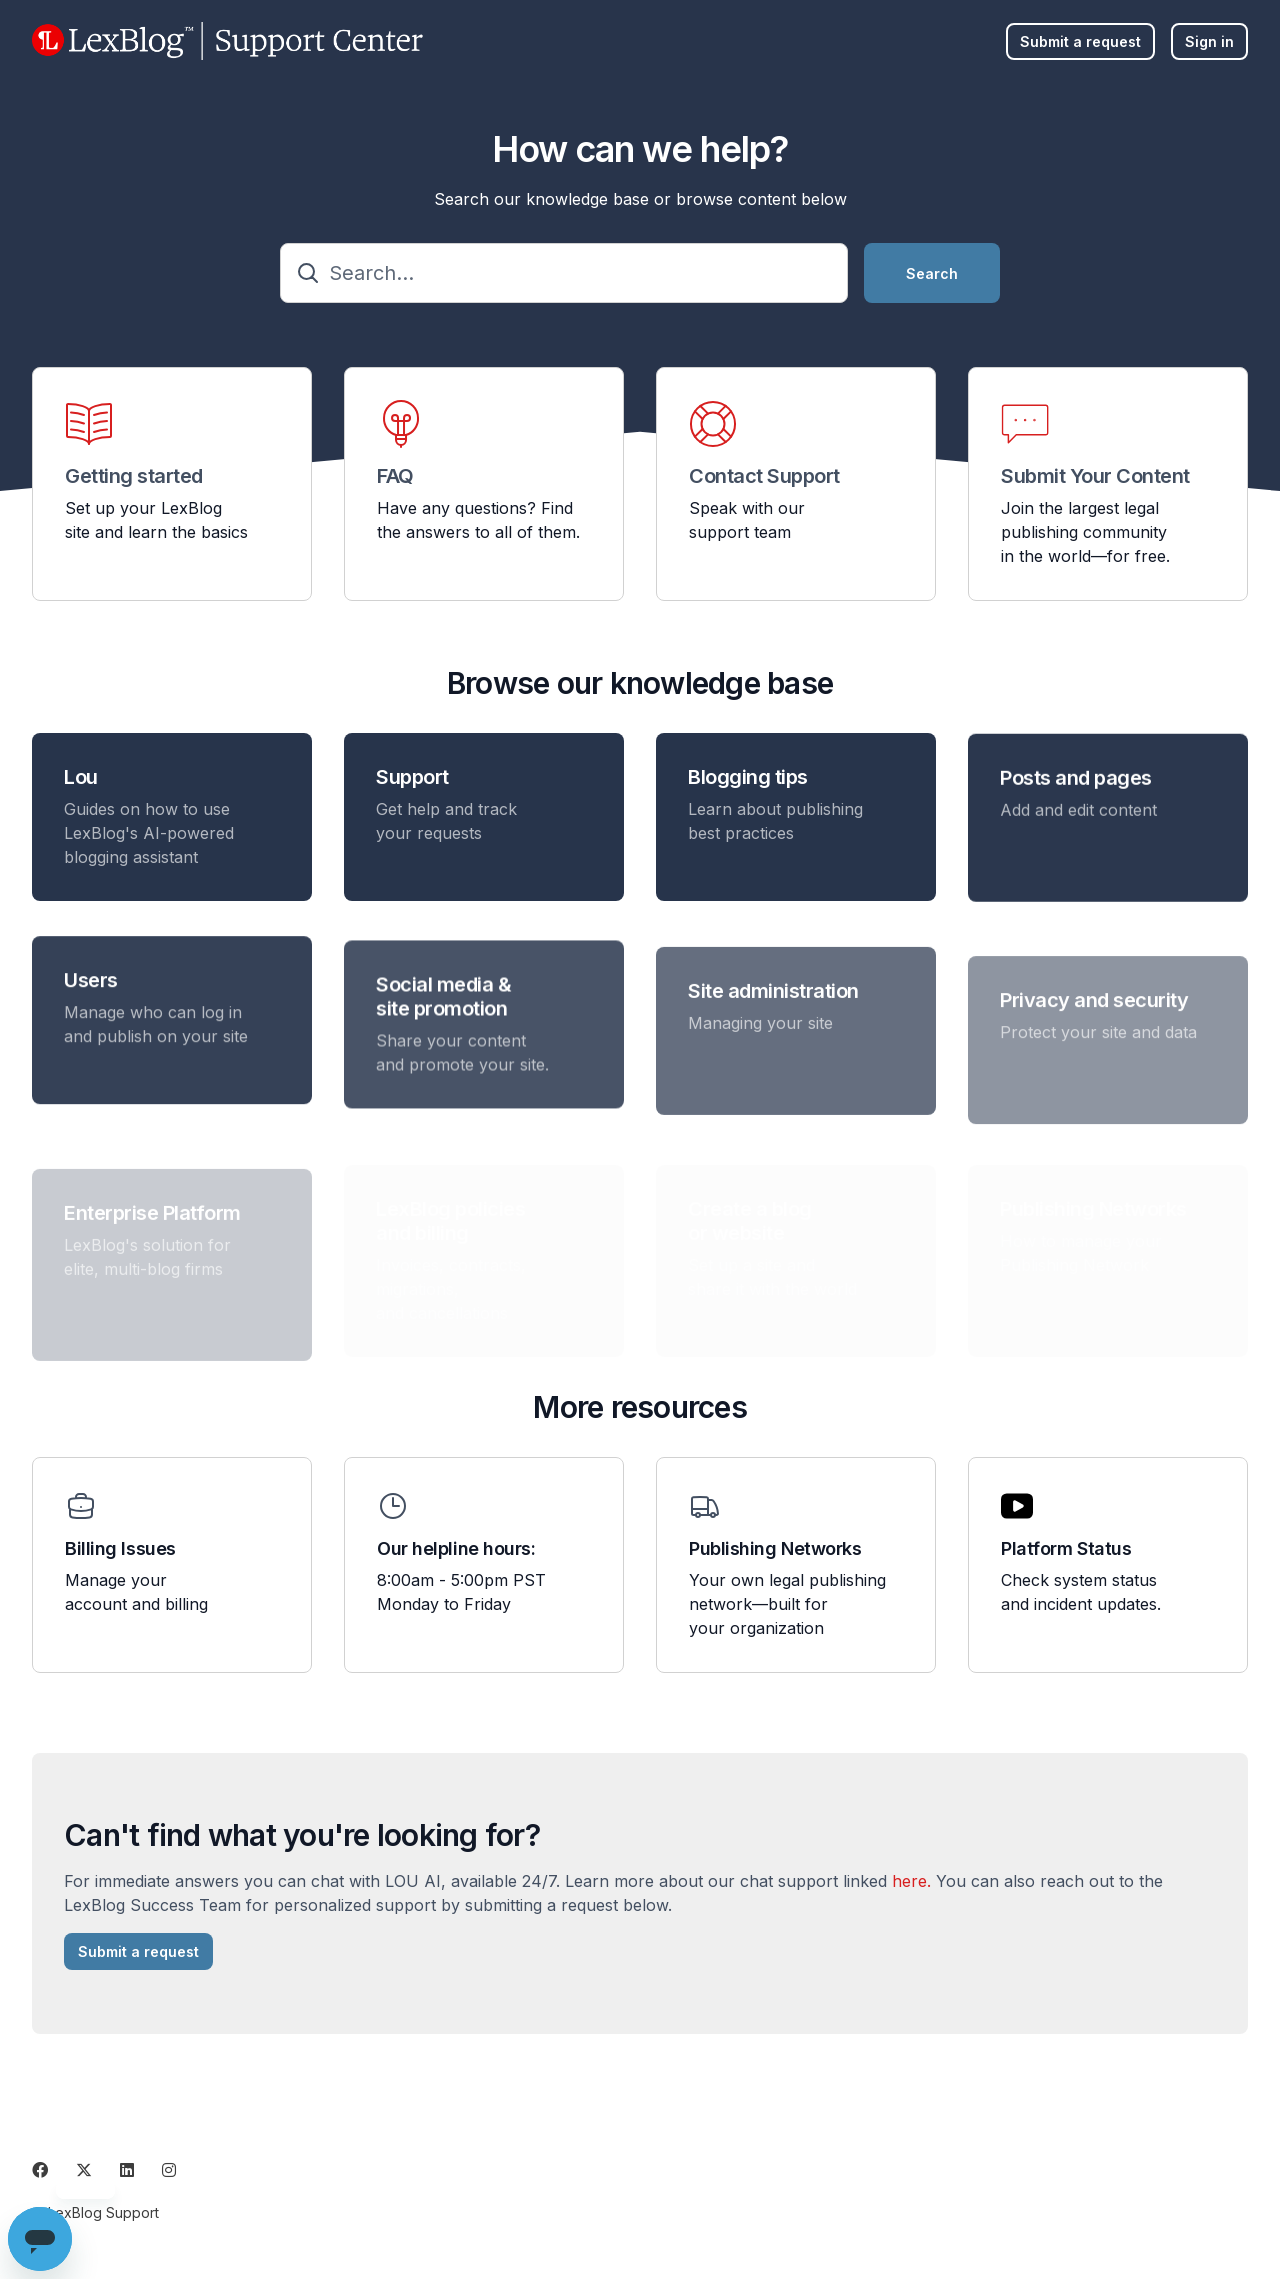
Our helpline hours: (456, 1548)
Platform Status (1066, 1548)
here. (911, 1888)
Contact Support (764, 476)
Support (412, 790)
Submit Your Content (1095, 476)
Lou (81, 784)
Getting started (134, 476)
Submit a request (1080, 41)
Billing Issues (120, 1548)
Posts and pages (1076, 811)
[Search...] (564, 273)
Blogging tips (748, 799)
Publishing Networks (775, 1548)
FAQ (395, 476)
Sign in (1209, 41)
